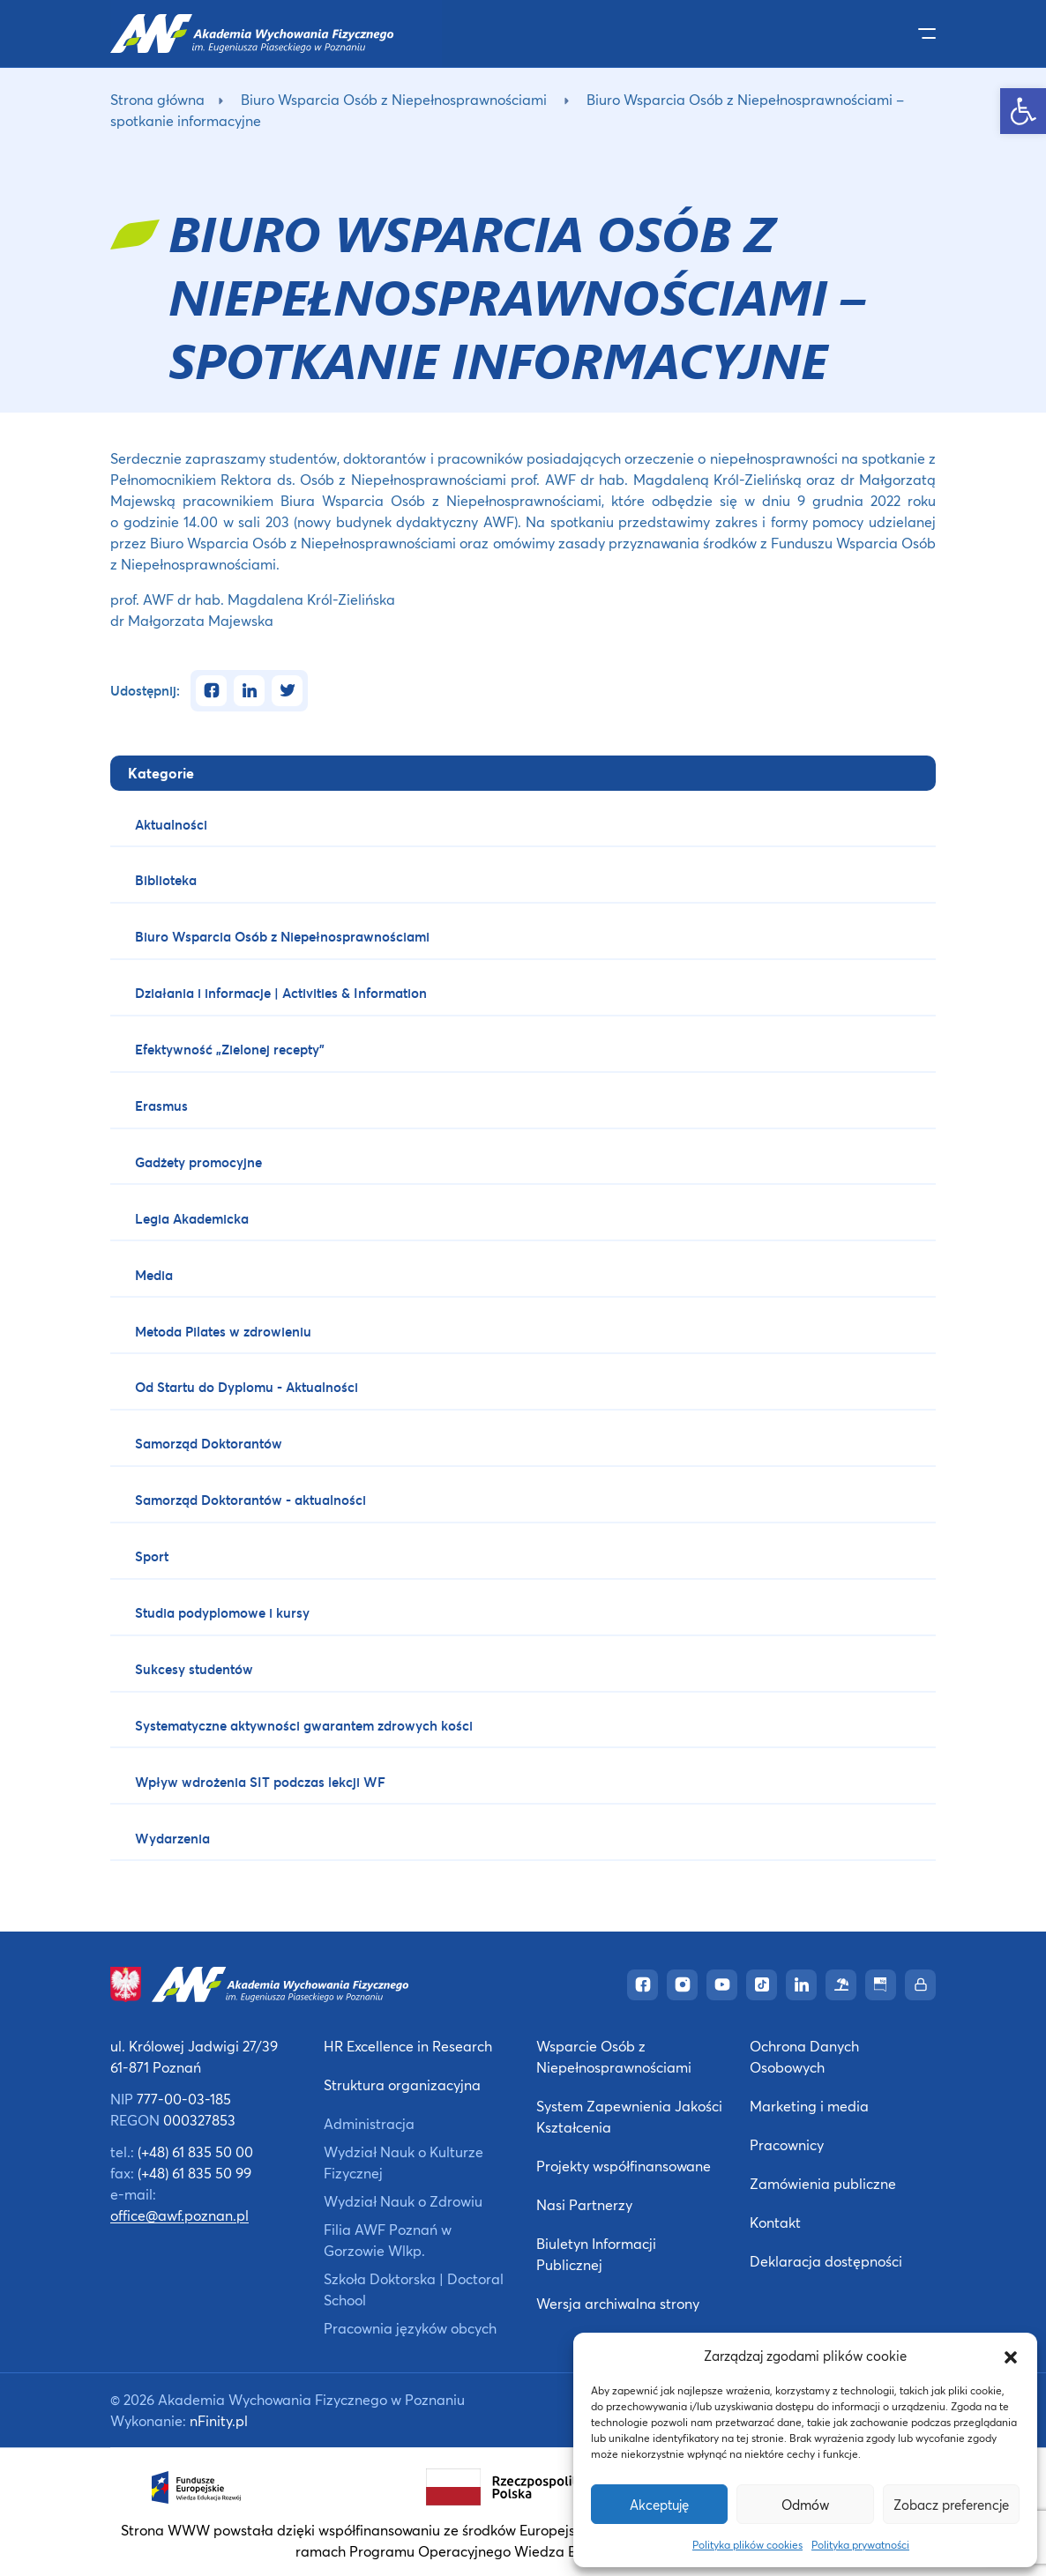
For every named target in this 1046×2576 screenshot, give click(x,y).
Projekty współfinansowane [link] (623, 2165)
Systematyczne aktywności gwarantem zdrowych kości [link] (304, 1725)
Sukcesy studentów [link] (194, 1669)
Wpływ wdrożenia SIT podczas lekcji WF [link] (260, 1782)
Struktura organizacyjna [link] (402, 2084)
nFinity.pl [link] (219, 2420)
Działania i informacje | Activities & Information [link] (281, 992)
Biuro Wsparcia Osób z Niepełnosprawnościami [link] (394, 99)
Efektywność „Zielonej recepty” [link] (230, 1049)
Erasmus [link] (161, 1105)
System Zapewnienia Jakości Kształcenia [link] (629, 2116)
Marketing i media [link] (809, 2105)
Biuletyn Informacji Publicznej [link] (596, 2254)
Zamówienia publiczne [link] (823, 2183)
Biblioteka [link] (166, 880)
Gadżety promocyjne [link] (198, 1162)
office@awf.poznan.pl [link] (179, 2215)
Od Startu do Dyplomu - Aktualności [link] (246, 1387)
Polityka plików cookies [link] (747, 2544)
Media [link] (154, 1275)
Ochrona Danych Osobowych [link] (804, 2056)
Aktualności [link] (171, 824)
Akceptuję (659, 2504)
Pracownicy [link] (787, 2144)
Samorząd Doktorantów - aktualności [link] (250, 1499)
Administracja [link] (369, 2123)
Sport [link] (151, 1556)
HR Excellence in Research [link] (408, 2045)
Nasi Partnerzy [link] (584, 2204)
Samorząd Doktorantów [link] (208, 1443)
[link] (1023, 111)
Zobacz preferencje (951, 2504)
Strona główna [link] (157, 99)
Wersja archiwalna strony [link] (617, 2303)
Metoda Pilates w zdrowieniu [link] (223, 1331)
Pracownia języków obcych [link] (410, 2328)
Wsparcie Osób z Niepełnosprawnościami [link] (613, 2056)
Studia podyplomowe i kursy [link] (222, 1612)
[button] (1011, 2355)
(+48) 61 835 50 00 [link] (195, 2151)
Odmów (805, 2504)
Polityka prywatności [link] (860, 2544)
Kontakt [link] (775, 2222)
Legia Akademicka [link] (192, 1218)
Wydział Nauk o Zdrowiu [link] (403, 2201)
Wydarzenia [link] (172, 1838)
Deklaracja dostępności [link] (826, 2261)
